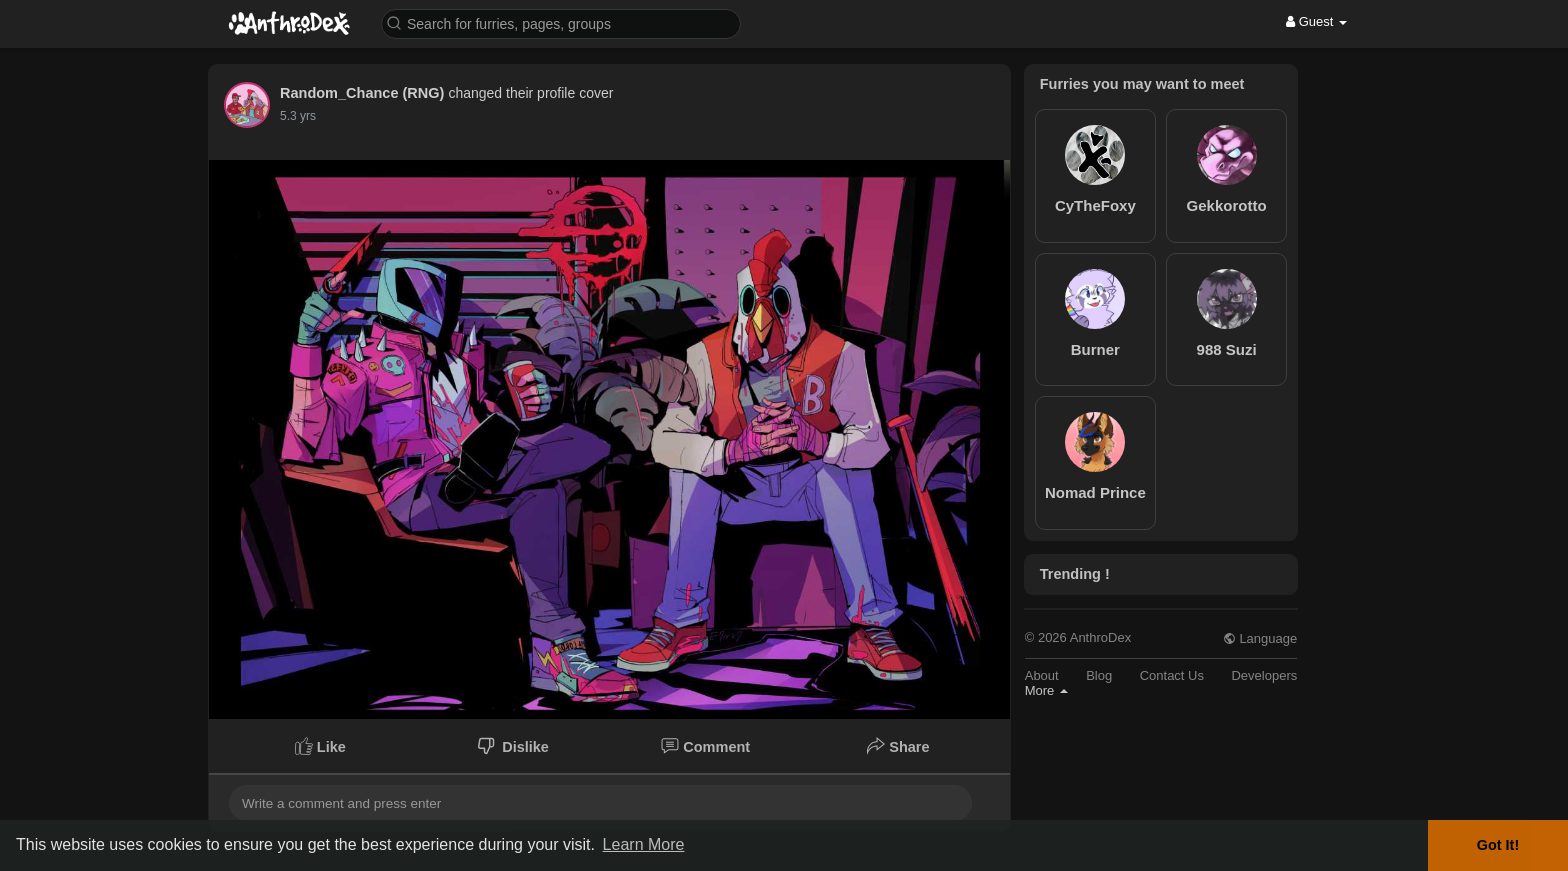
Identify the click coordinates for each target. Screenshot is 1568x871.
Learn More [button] (644, 844)
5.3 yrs (298, 116)
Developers (1264, 675)
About (1042, 675)
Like (320, 746)
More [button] (1046, 690)
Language (1260, 638)
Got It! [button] (1498, 845)
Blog (1099, 675)
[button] (561, 22)
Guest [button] (1316, 21)
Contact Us (1172, 675)
